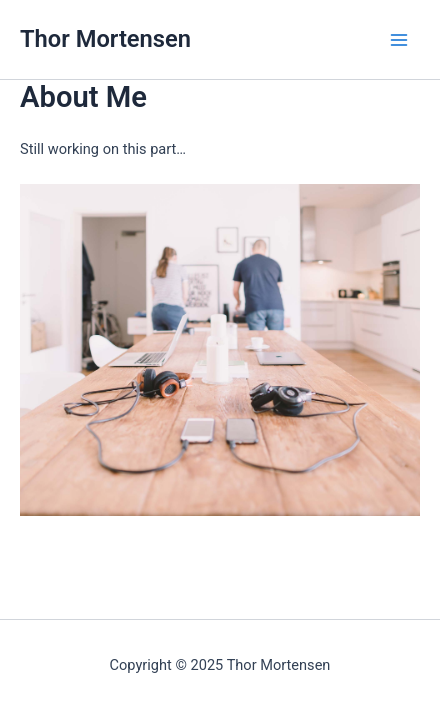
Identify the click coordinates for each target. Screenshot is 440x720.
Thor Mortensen (105, 39)
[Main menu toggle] (399, 40)
